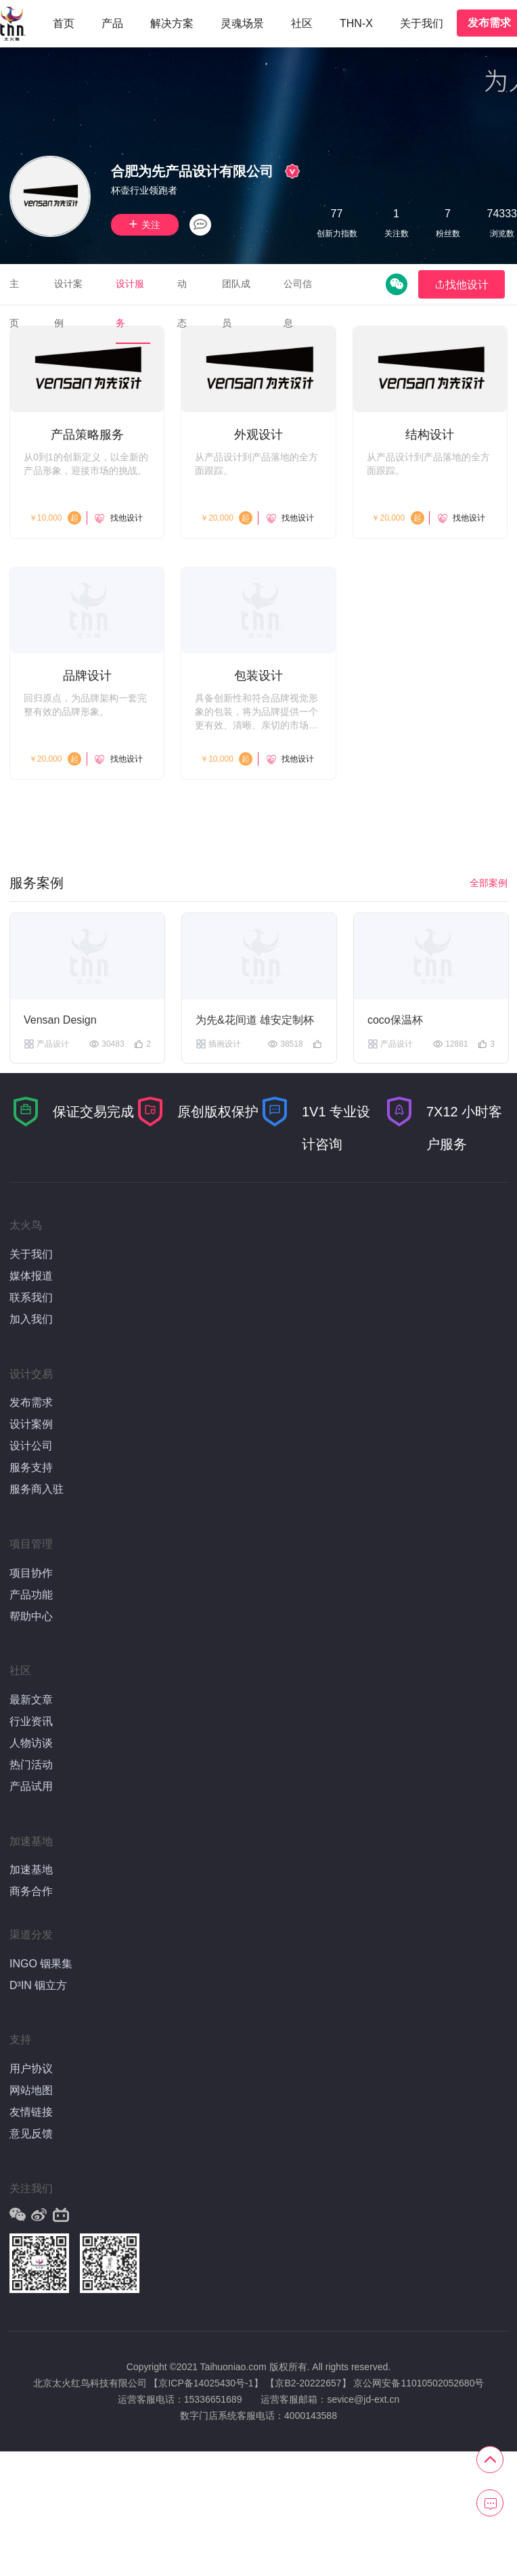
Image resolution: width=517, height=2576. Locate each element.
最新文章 (31, 1699)
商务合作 (31, 1891)
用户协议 (31, 2068)
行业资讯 (31, 1721)
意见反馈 (31, 2133)
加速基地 (31, 1869)
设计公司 (31, 1445)
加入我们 (31, 1319)
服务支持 (31, 1467)
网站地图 (31, 2090)
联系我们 (31, 1297)
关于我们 (421, 23)
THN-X (356, 23)
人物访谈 (31, 1743)
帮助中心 (31, 1616)
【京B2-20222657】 (308, 2383)
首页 (63, 23)
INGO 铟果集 (40, 1963)
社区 (302, 23)
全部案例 (489, 882)
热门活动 (31, 1764)
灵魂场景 (242, 23)
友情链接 (31, 2112)
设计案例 (31, 1424)
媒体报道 (31, 1276)
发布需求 (31, 1402)
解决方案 (172, 23)
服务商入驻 (36, 1489)
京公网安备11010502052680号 (418, 2383)
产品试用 (31, 1786)
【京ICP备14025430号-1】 (206, 2383)
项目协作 (31, 1573)
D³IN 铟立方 (38, 1985)
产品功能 (31, 1594)
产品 (112, 23)
